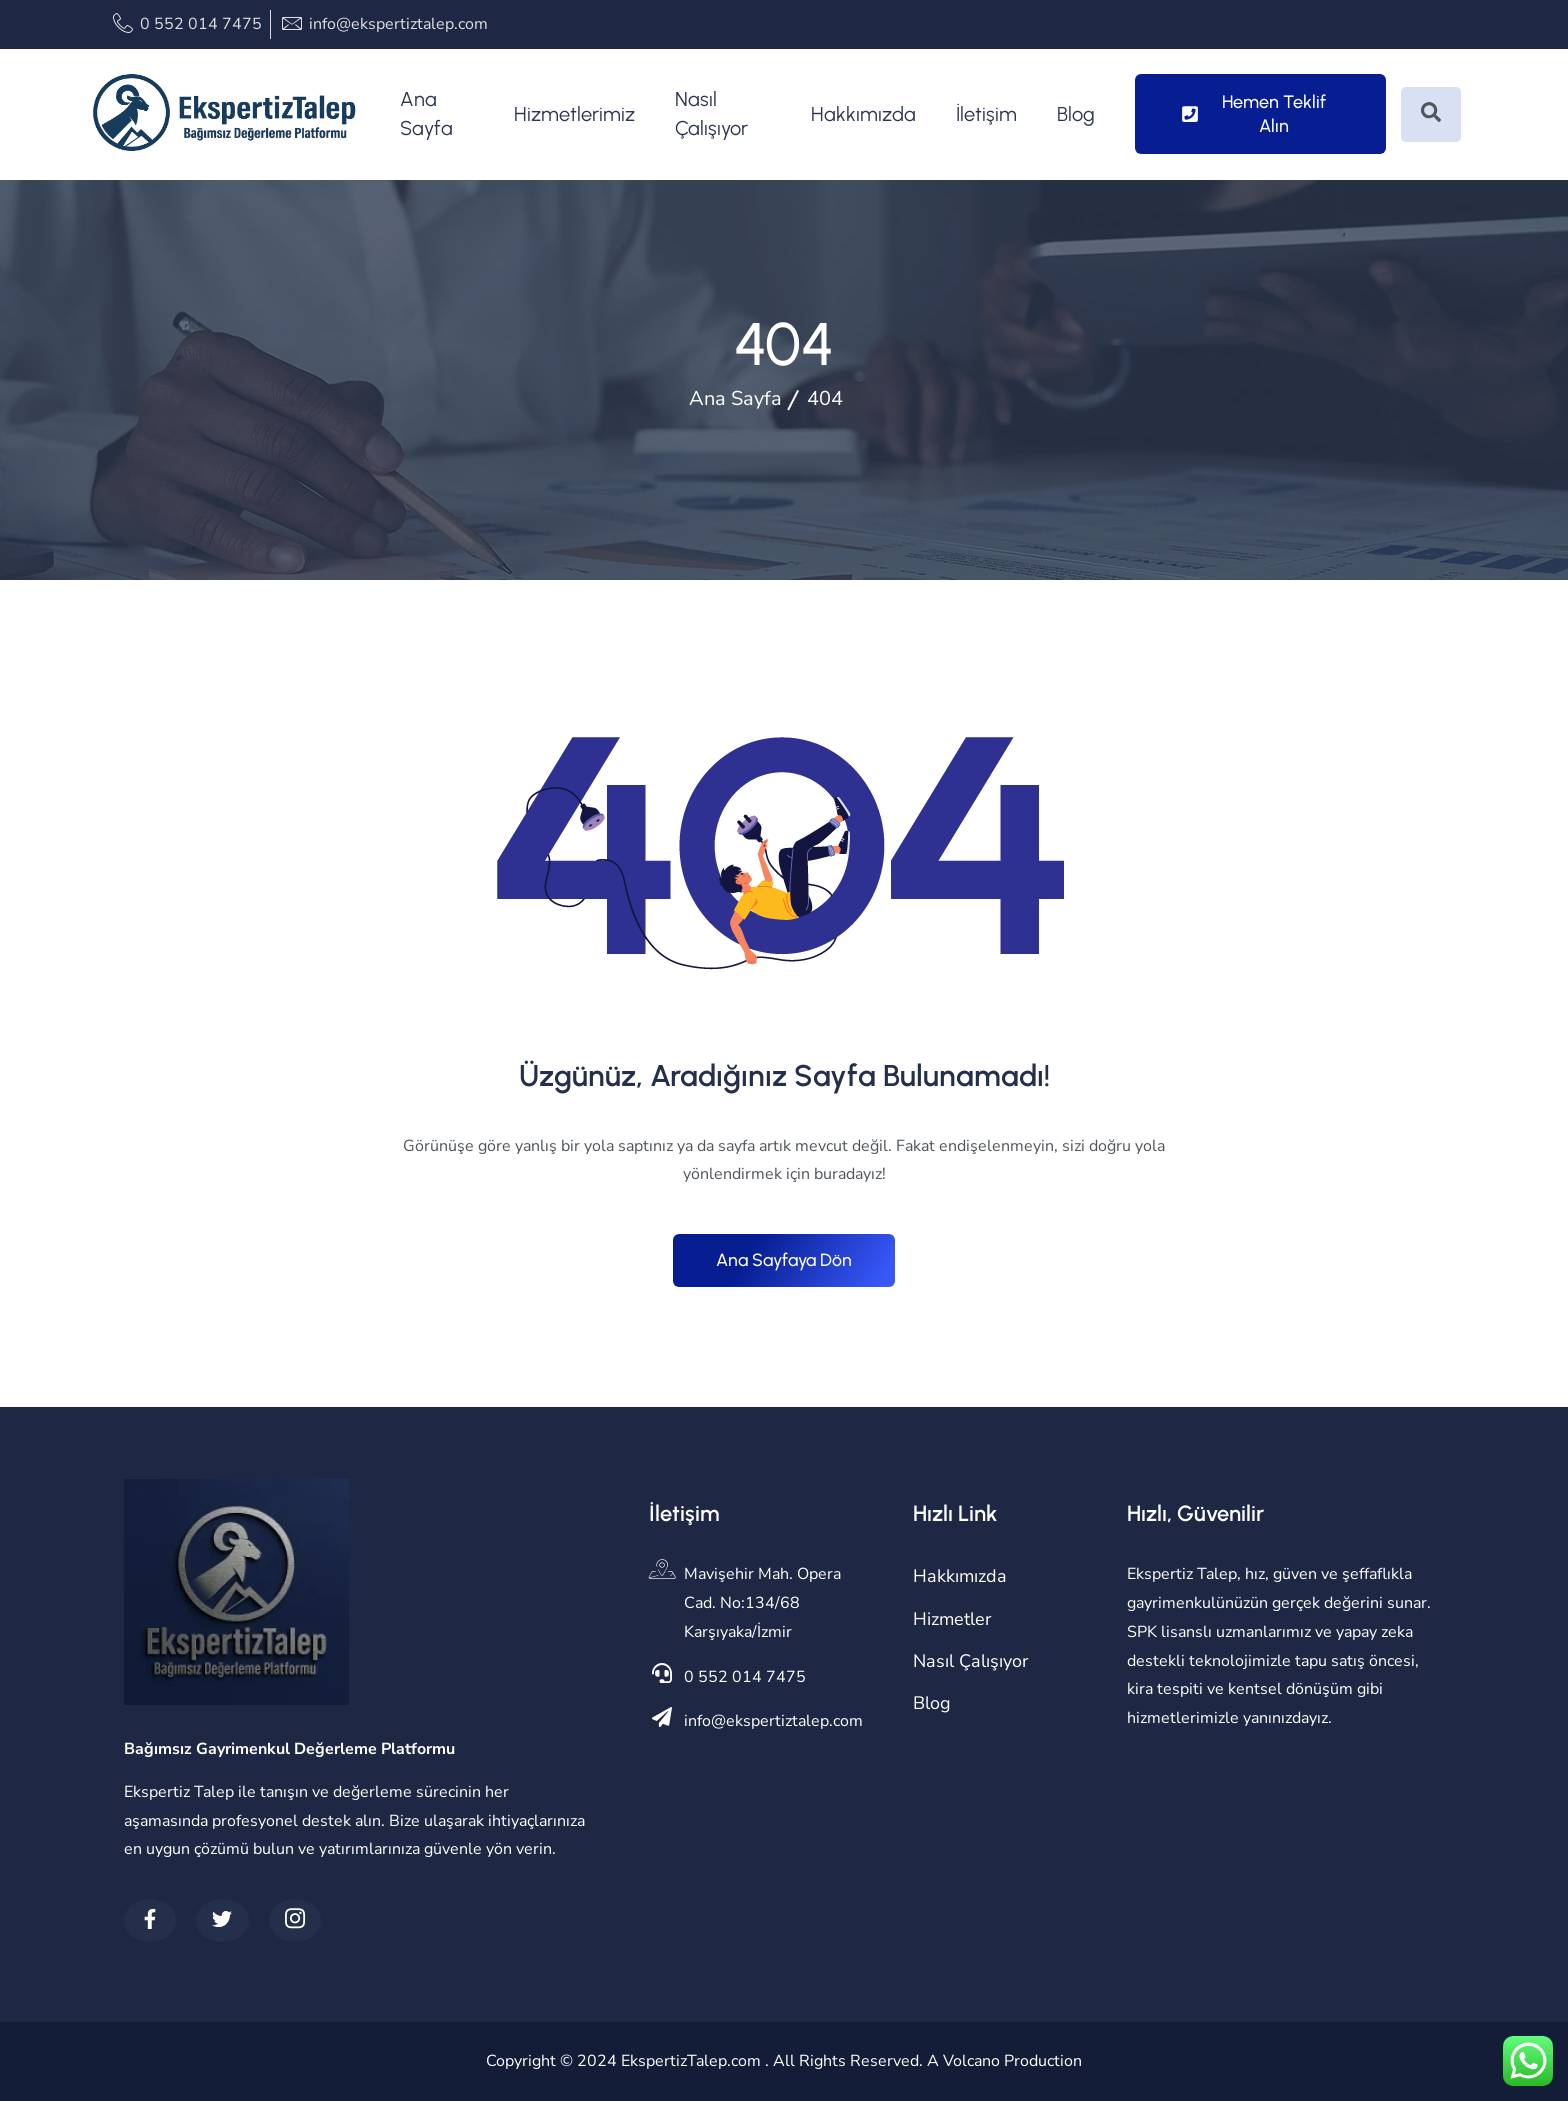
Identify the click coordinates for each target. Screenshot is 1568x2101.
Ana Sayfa (426, 113)
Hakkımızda (863, 114)
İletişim (986, 114)
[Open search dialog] (1431, 114)
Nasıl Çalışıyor (711, 113)
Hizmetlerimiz (574, 114)
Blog (1076, 114)
